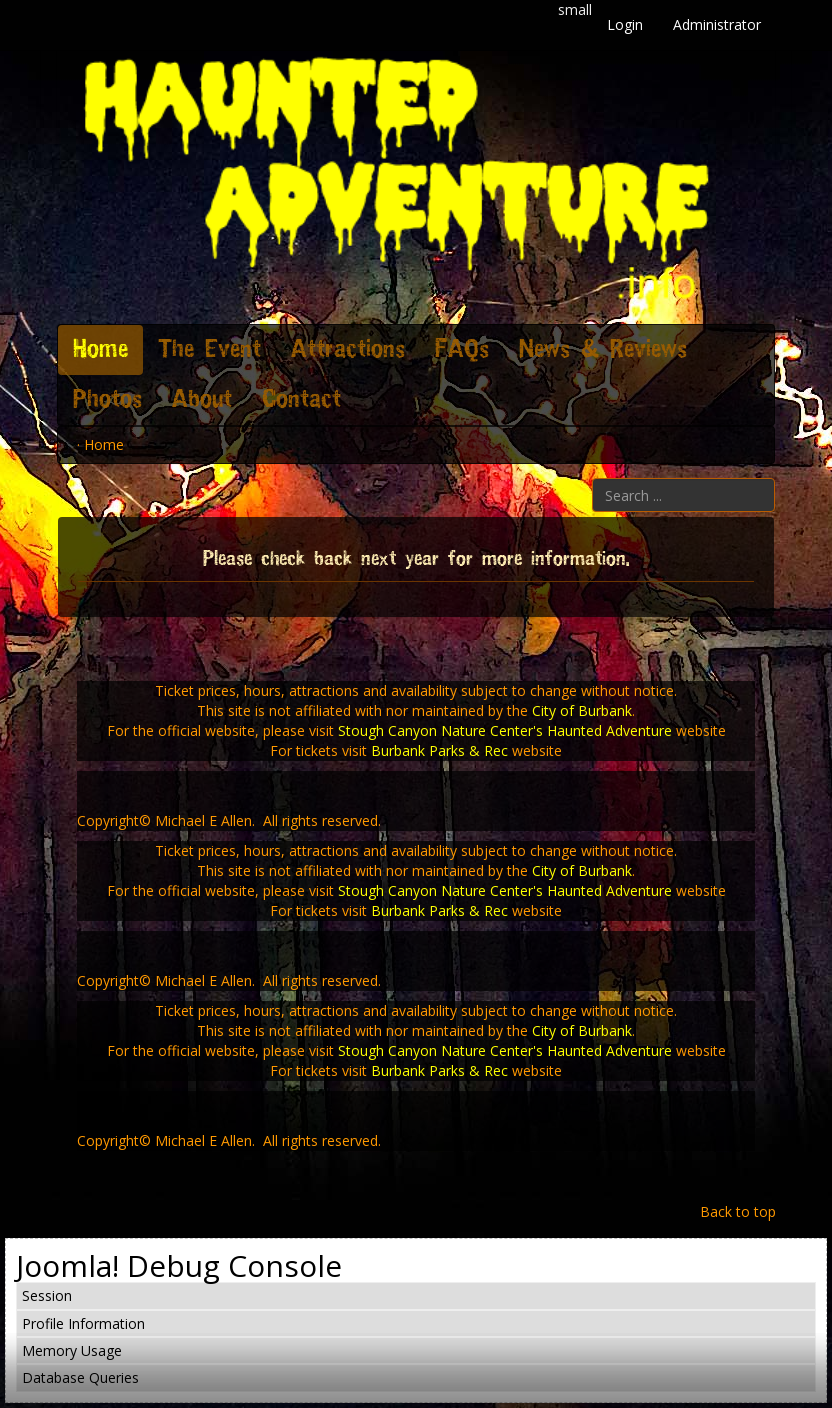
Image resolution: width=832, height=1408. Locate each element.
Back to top (738, 1211)
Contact (301, 400)
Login (625, 24)
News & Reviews (603, 350)
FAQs (462, 350)
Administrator (717, 24)
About (202, 400)
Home (100, 350)
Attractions (348, 350)
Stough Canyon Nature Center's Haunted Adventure (505, 730)
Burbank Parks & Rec (439, 750)
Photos (107, 400)
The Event (209, 350)
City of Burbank (582, 710)
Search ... (592, 478)
